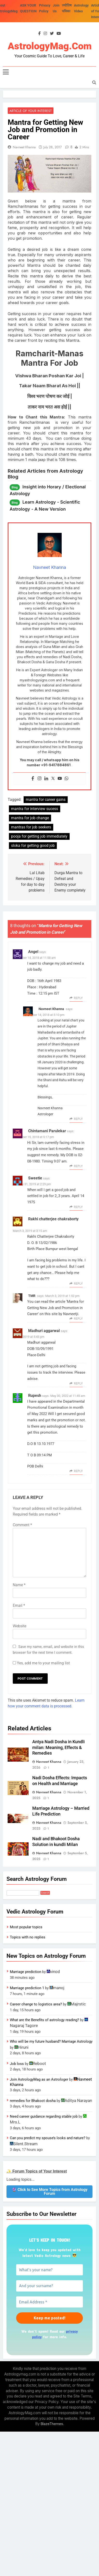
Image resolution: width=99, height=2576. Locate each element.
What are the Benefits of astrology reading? (44, 2020)
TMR (31, 1296)
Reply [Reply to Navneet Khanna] (78, 1119)
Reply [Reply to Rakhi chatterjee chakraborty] (78, 1283)
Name (19, 1585)
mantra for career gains (46, 799)
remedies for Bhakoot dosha (33, 2101)
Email (19, 1605)
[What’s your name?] (49, 2269)
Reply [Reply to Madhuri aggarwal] (78, 1383)
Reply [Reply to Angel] (78, 998)
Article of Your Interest (30, 110)
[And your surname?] (49, 2285)
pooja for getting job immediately (39, 836)
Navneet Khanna (24, 147)
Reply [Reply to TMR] (78, 1318)
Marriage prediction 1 (27, 1988)
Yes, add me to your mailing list (41, 1663)
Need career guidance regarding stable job (44, 2116)
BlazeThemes (52, 2424)
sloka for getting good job (33, 845)
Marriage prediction (25, 1972)
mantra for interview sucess (34, 808)
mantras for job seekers (31, 827)
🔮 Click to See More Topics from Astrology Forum (49, 2191)
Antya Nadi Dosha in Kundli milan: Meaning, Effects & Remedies (58, 1747)
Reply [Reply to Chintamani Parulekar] (78, 1166)
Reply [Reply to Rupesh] (78, 1471)
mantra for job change (30, 818)
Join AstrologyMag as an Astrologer (39, 2079)
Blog (15, 487)
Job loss (17, 2064)
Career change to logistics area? (36, 2004)
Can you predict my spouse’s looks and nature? (47, 2138)
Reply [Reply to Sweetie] (78, 1207)
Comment (22, 1525)
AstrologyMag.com (50, 46)
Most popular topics (26, 1927)
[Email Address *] (49, 2302)
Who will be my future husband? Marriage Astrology (51, 2041)
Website (19, 1626)
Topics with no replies (27, 1937)
